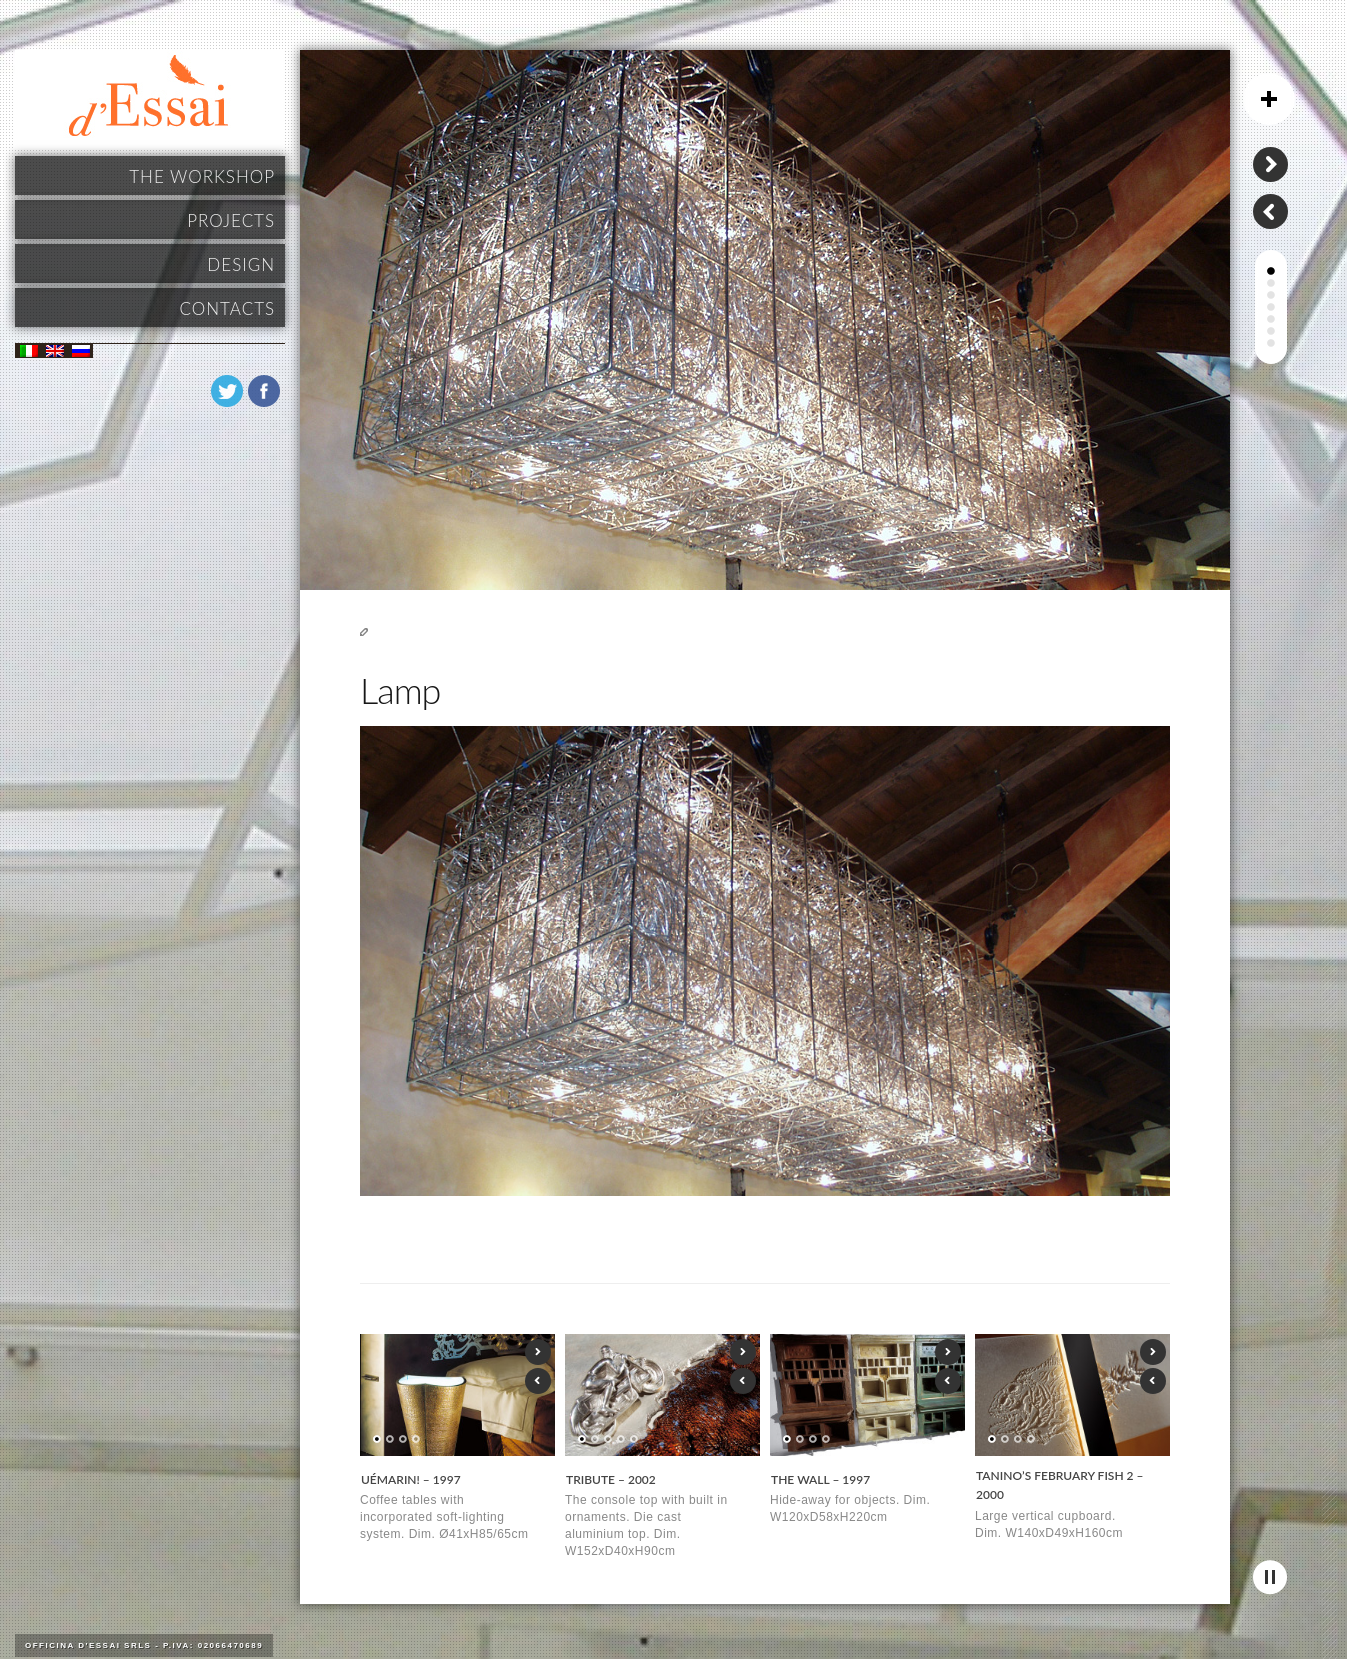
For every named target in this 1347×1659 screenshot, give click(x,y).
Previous (538, 1381)
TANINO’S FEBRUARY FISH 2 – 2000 (1060, 1485)
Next (538, 1352)
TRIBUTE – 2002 (611, 1479)
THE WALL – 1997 (820, 1479)
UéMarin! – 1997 (411, 1479)
